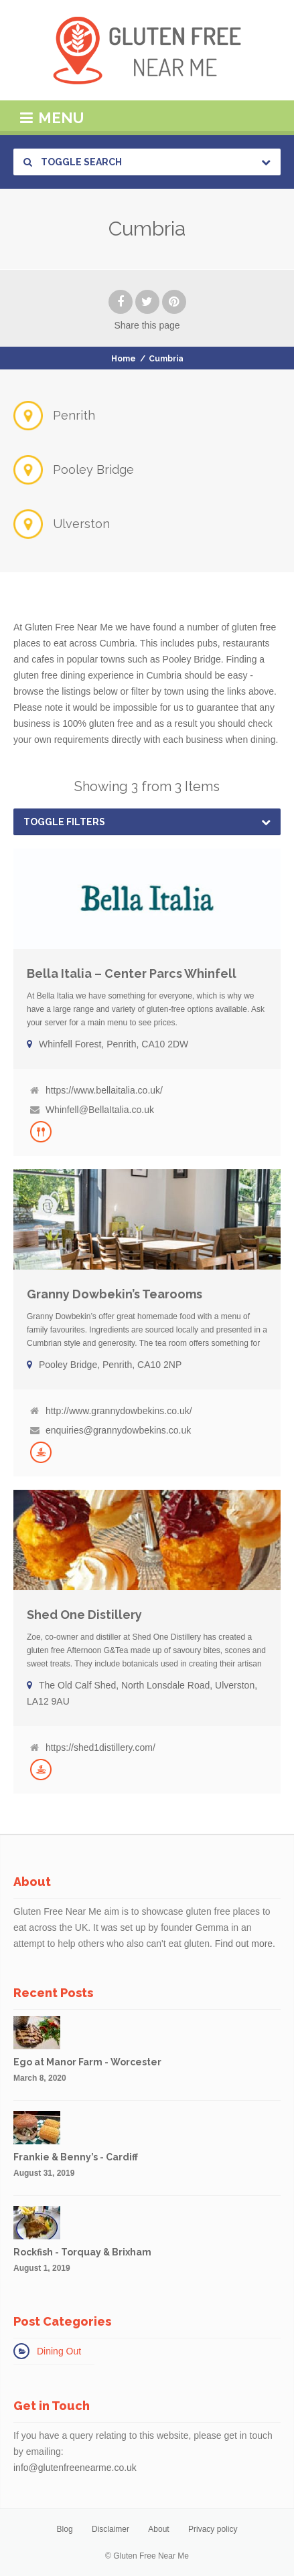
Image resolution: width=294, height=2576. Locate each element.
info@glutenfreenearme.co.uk (75, 2467)
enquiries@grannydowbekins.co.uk (118, 1430)
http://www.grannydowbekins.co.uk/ (119, 1410)
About (158, 2529)
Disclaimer (110, 2529)
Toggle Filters (64, 822)
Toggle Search (72, 162)
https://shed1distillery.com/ (100, 1747)
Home (123, 358)
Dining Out (59, 2351)
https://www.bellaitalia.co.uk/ (104, 1090)
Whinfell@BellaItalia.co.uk (100, 1109)
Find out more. (245, 1943)
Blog (65, 2529)
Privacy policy (212, 2529)
